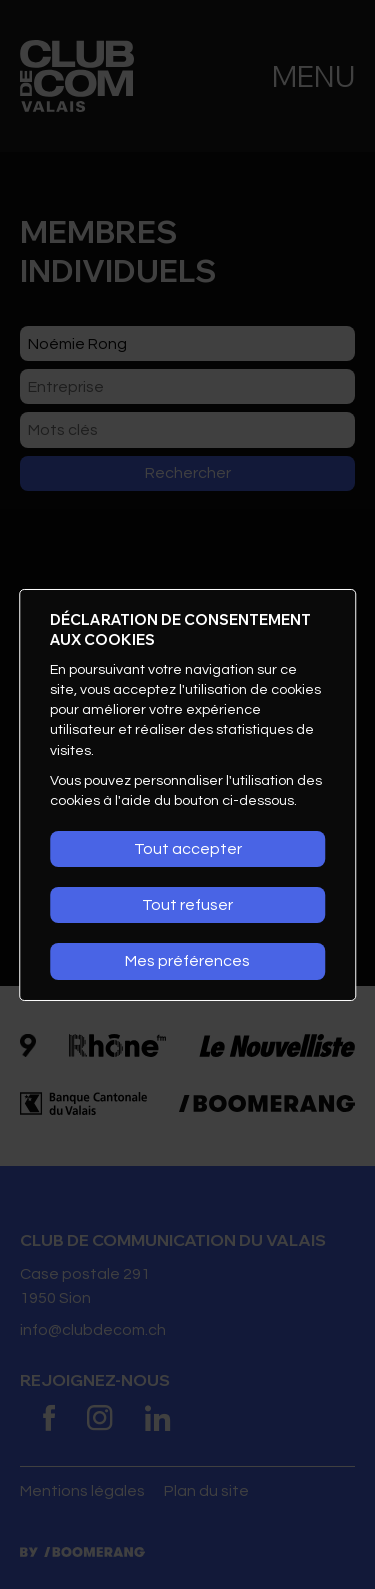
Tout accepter (188, 849)
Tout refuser (187, 905)
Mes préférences (187, 961)
